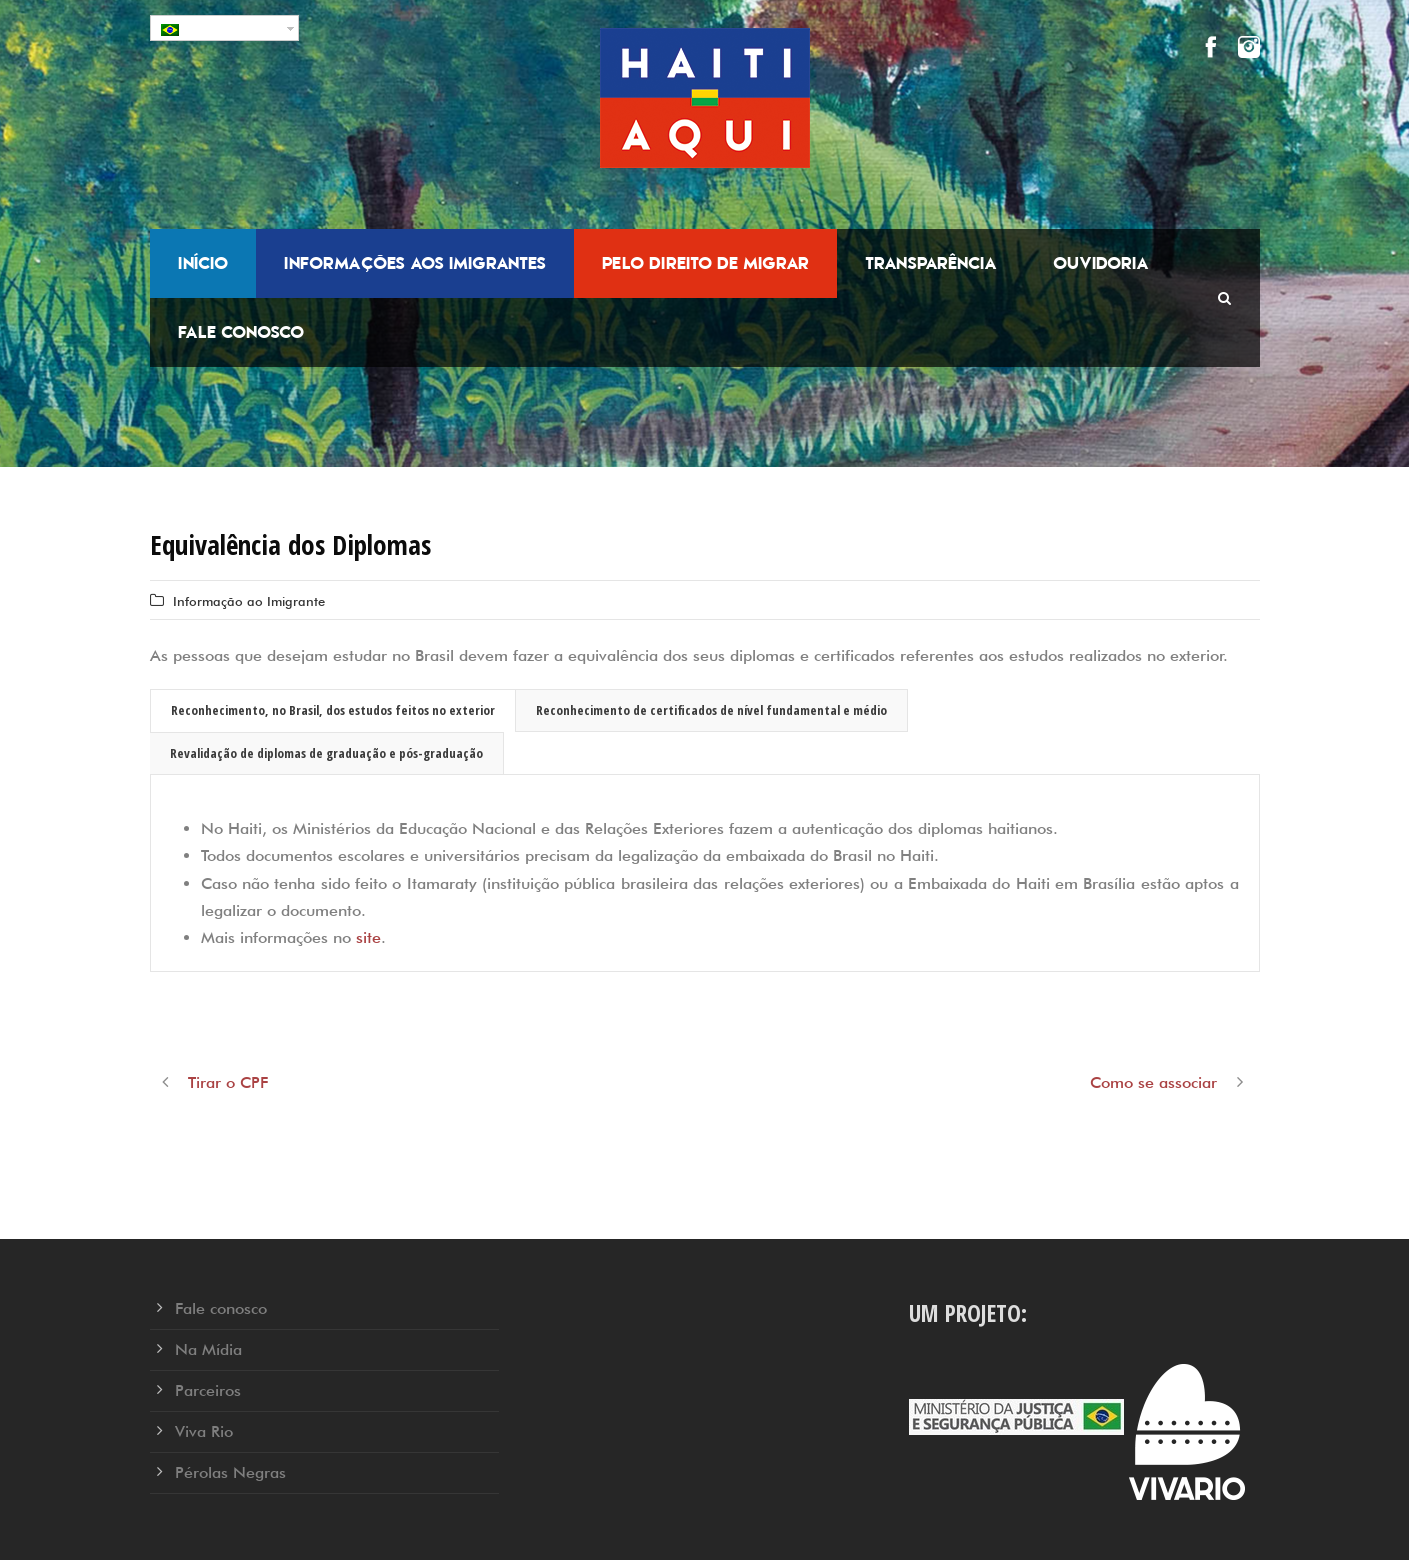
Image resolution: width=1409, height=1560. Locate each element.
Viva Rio (204, 1431)
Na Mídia (208, 1349)
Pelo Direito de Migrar (705, 263)
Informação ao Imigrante (249, 601)
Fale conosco (241, 332)
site (368, 937)
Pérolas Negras (230, 1472)
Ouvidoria (1101, 263)
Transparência (931, 263)
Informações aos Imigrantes (415, 263)
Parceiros (208, 1390)
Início (203, 263)
